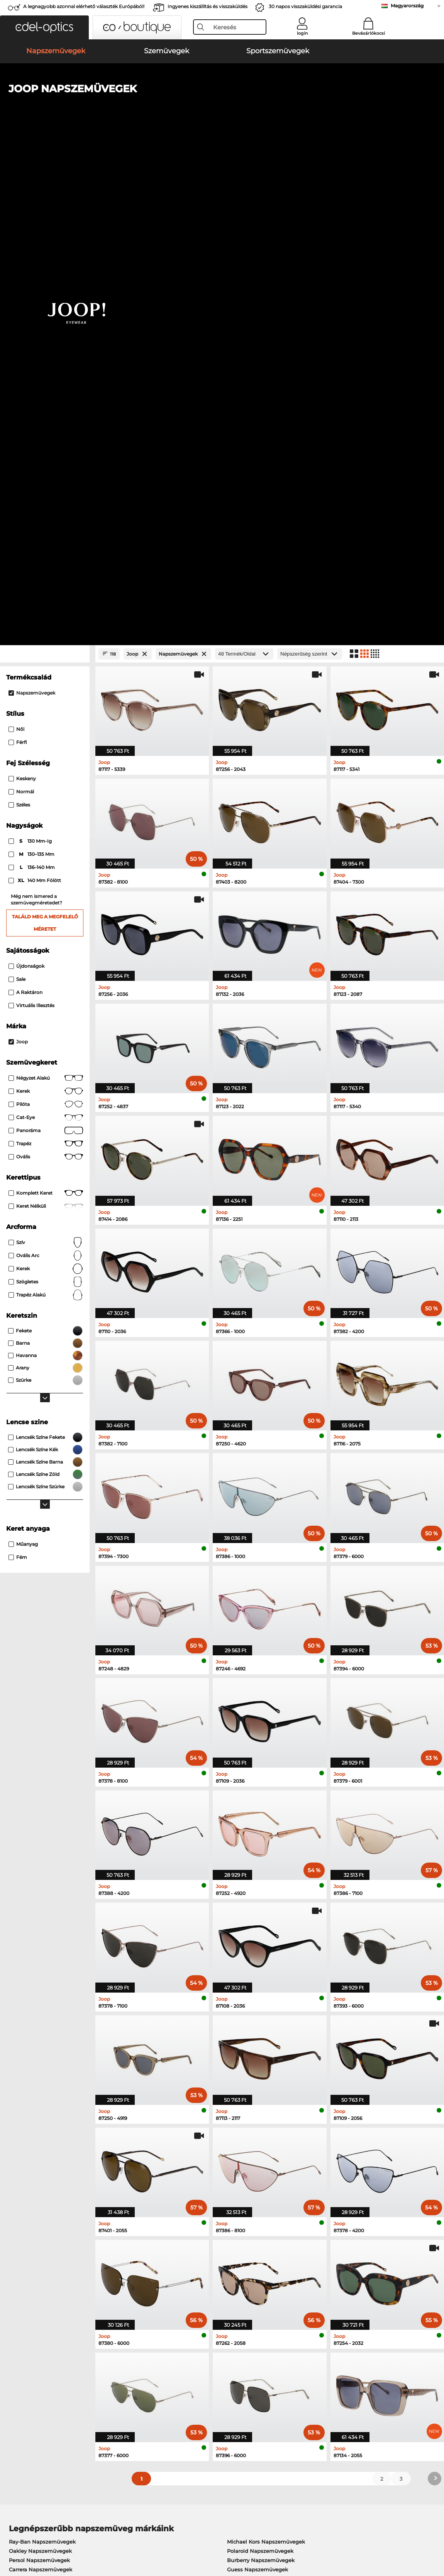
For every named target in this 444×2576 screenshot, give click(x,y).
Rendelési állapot (316, 2383)
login (302, 33)
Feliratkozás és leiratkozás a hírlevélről (343, 2364)
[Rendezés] (309, 166)
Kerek (45, 603)
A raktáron (25, 504)
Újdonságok (26, 478)
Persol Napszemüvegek (39, 2072)
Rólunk (15, 2342)
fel (433, 2530)
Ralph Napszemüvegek (257, 2091)
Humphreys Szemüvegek (41, 2156)
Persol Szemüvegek (249, 2138)
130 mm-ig (30, 353)
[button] (44, 27)
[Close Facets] (45, 165)
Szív (45, 754)
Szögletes (45, 794)
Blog (300, 2374)
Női (16, 241)
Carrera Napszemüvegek (40, 2081)
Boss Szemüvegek (247, 2147)
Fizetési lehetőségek (176, 2355)
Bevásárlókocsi (368, 33)
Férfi (17, 254)
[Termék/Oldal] (244, 166)
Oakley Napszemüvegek (40, 2063)
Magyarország (407, 5)
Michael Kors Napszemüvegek (266, 2053)
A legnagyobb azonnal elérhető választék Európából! (83, 6)
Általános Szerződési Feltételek (45, 2530)
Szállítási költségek (174, 2364)
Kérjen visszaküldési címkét (186, 2374)
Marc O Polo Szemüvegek (42, 2147)
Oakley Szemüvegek (35, 2138)
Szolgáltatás (167, 2342)
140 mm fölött (35, 392)
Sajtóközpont (22, 2355)
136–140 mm (32, 379)
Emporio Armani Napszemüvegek (53, 2091)
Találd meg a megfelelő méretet (45, 435)
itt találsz (172, 2256)
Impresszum (21, 2539)
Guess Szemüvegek (249, 2128)
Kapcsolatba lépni (28, 2374)
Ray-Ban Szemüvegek (37, 2128)
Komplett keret (45, 705)
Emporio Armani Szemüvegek (47, 2165)
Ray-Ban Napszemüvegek (42, 2053)
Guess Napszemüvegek (257, 2081)
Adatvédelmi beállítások (36, 2364)
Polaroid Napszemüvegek (260, 2063)
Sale (16, 491)
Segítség (306, 2342)
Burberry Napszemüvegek (261, 2072)
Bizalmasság (105, 2530)
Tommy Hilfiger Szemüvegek (261, 2156)
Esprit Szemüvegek (248, 2165)
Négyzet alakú (45, 590)
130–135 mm (32, 366)
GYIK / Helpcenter (317, 2355)
